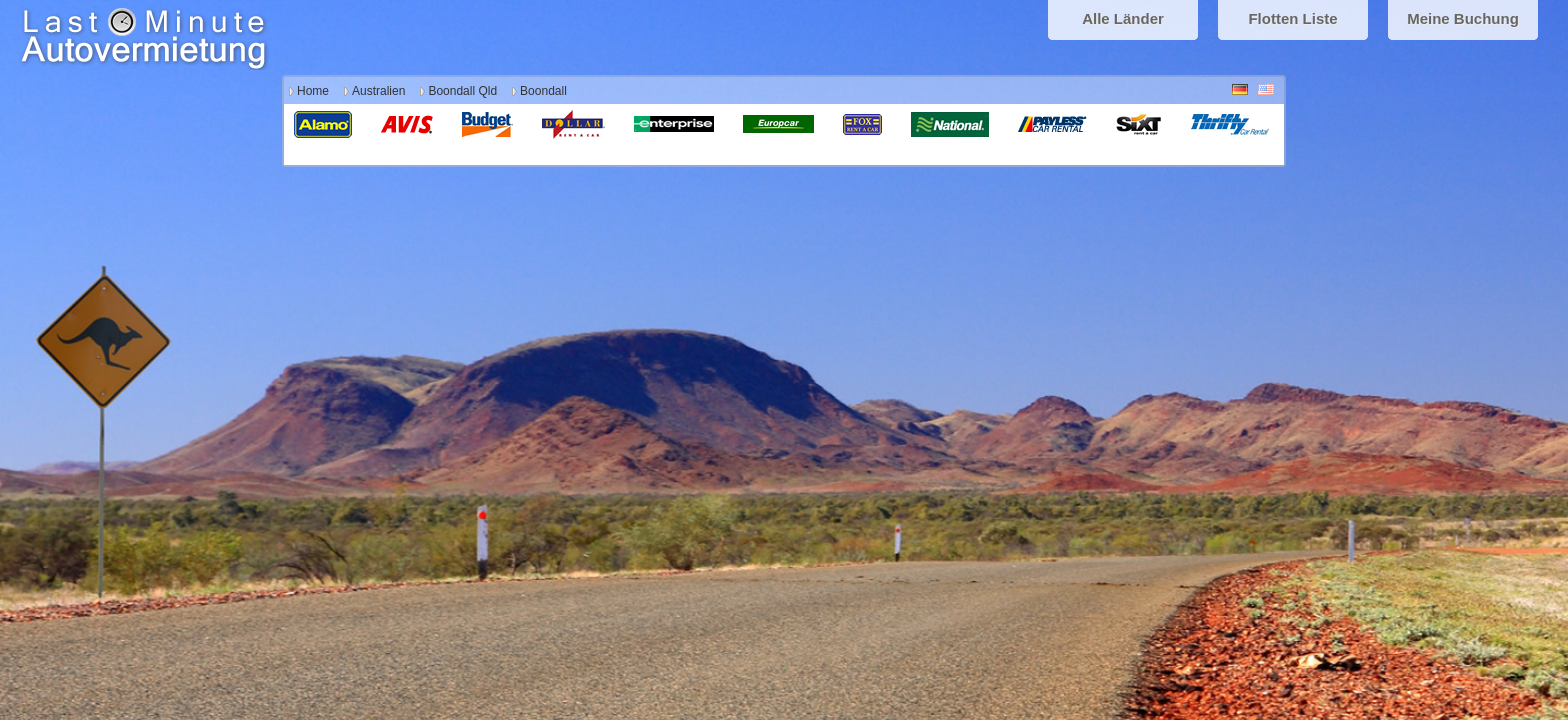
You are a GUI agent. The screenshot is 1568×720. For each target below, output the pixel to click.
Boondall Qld (462, 91)
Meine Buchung (1463, 18)
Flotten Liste (1292, 18)
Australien (378, 91)
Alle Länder (1123, 18)
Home (313, 91)
